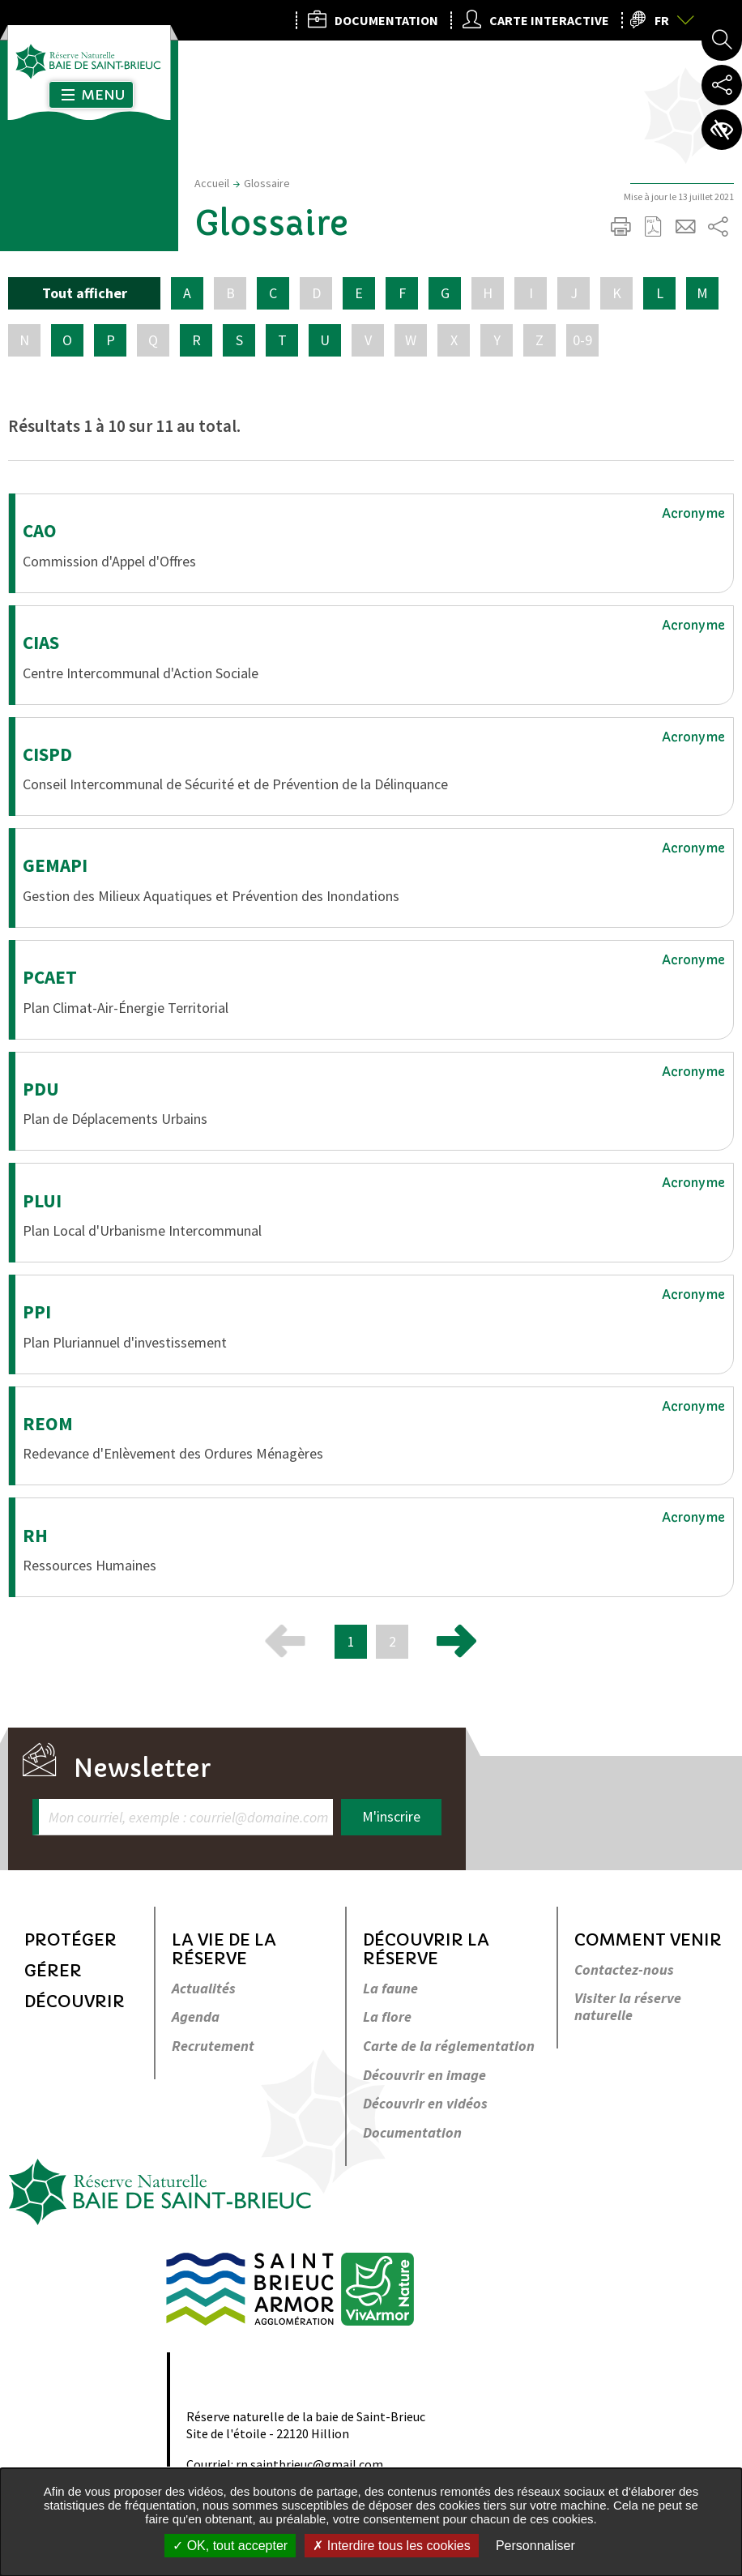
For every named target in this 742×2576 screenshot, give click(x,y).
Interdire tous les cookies (391, 2546)
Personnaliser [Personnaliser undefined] (535, 2546)
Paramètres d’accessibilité (721, 129)
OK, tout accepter (230, 2546)
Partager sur (717, 227)
